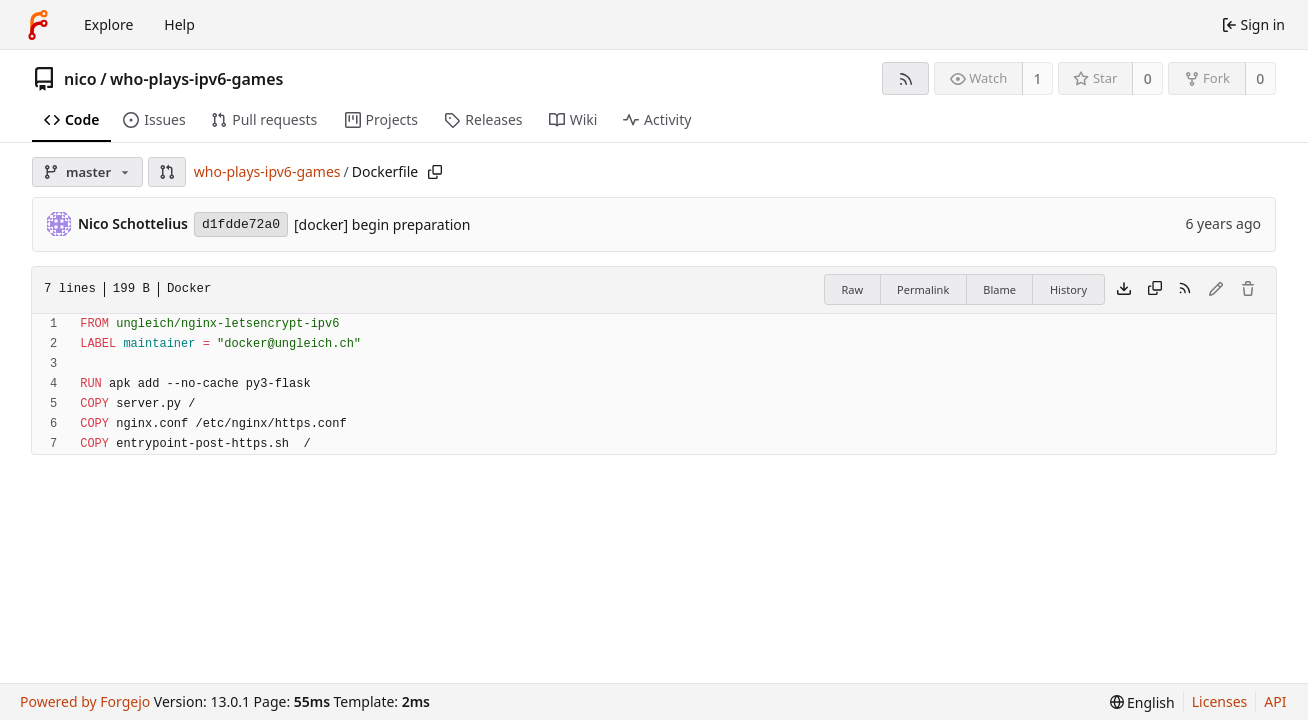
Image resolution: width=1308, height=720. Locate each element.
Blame (999, 289)
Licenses (1220, 701)
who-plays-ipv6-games (196, 79)
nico (80, 79)
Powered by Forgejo (85, 701)
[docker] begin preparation (382, 224)
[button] (167, 172)
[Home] (38, 25)
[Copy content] (1155, 290)
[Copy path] (435, 172)
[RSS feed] (905, 78)
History (1068, 289)
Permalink (923, 289)
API (1275, 701)
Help (179, 24)
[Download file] (1124, 290)
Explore (108, 24)
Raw (852, 289)
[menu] (1142, 702)
